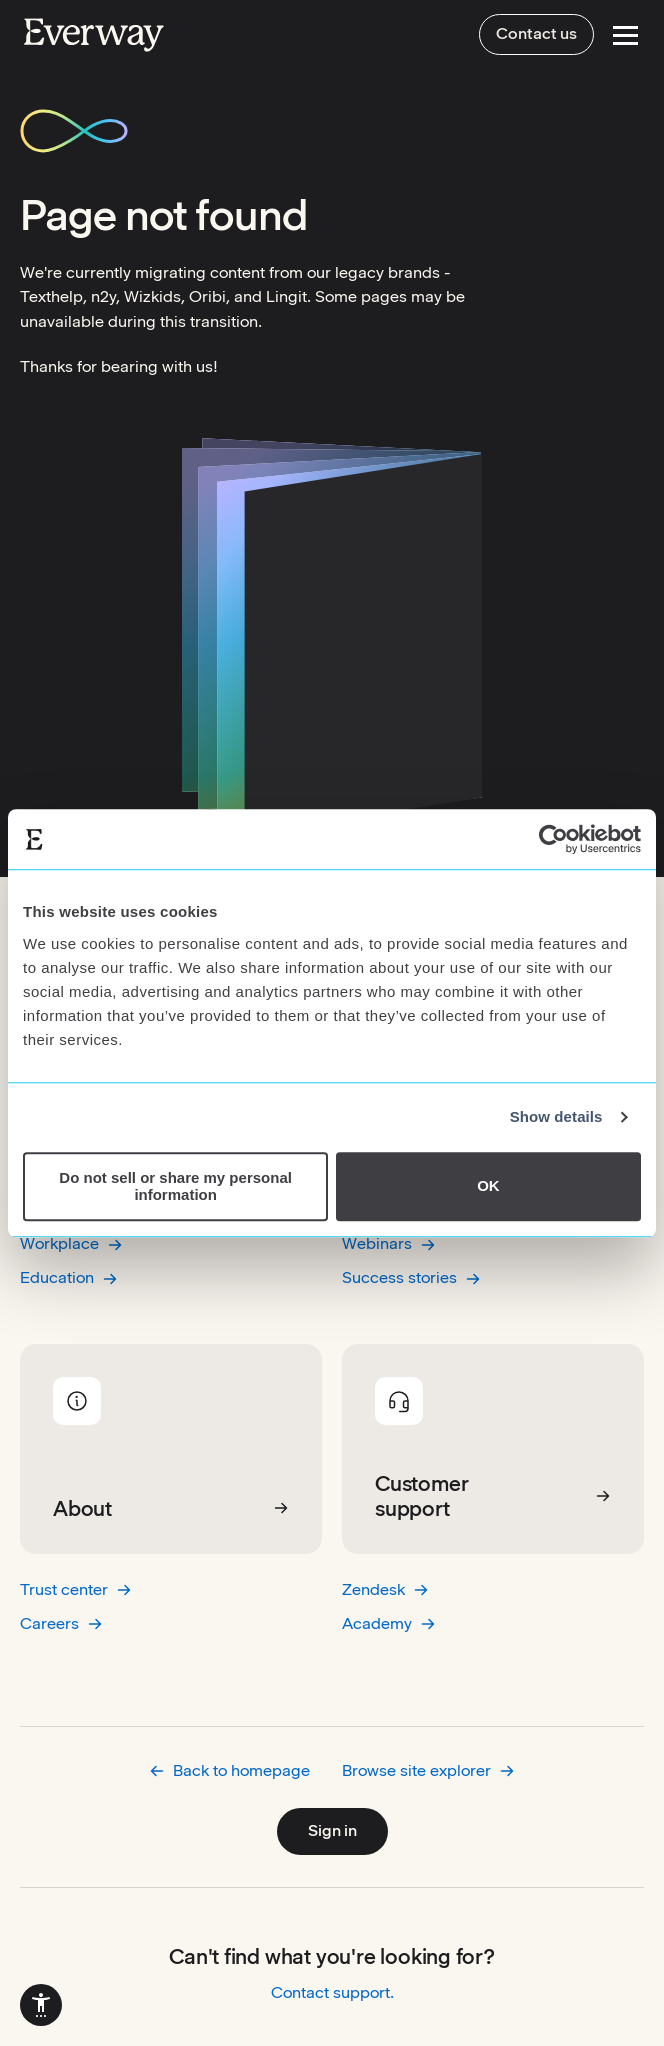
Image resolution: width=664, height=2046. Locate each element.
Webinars (389, 1243)
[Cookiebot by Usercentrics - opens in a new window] (553, 839)
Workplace (71, 1243)
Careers (61, 1623)
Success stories (411, 1277)
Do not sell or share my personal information (175, 1186)
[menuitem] (41, 2005)
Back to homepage (229, 1770)
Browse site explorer (428, 1770)
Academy (389, 1623)
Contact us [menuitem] (536, 33)
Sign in (332, 1830)
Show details (556, 1116)
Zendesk (385, 1589)
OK (488, 1186)
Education (69, 1277)
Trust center (76, 1589)
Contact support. (332, 1992)
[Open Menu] (625, 35)
